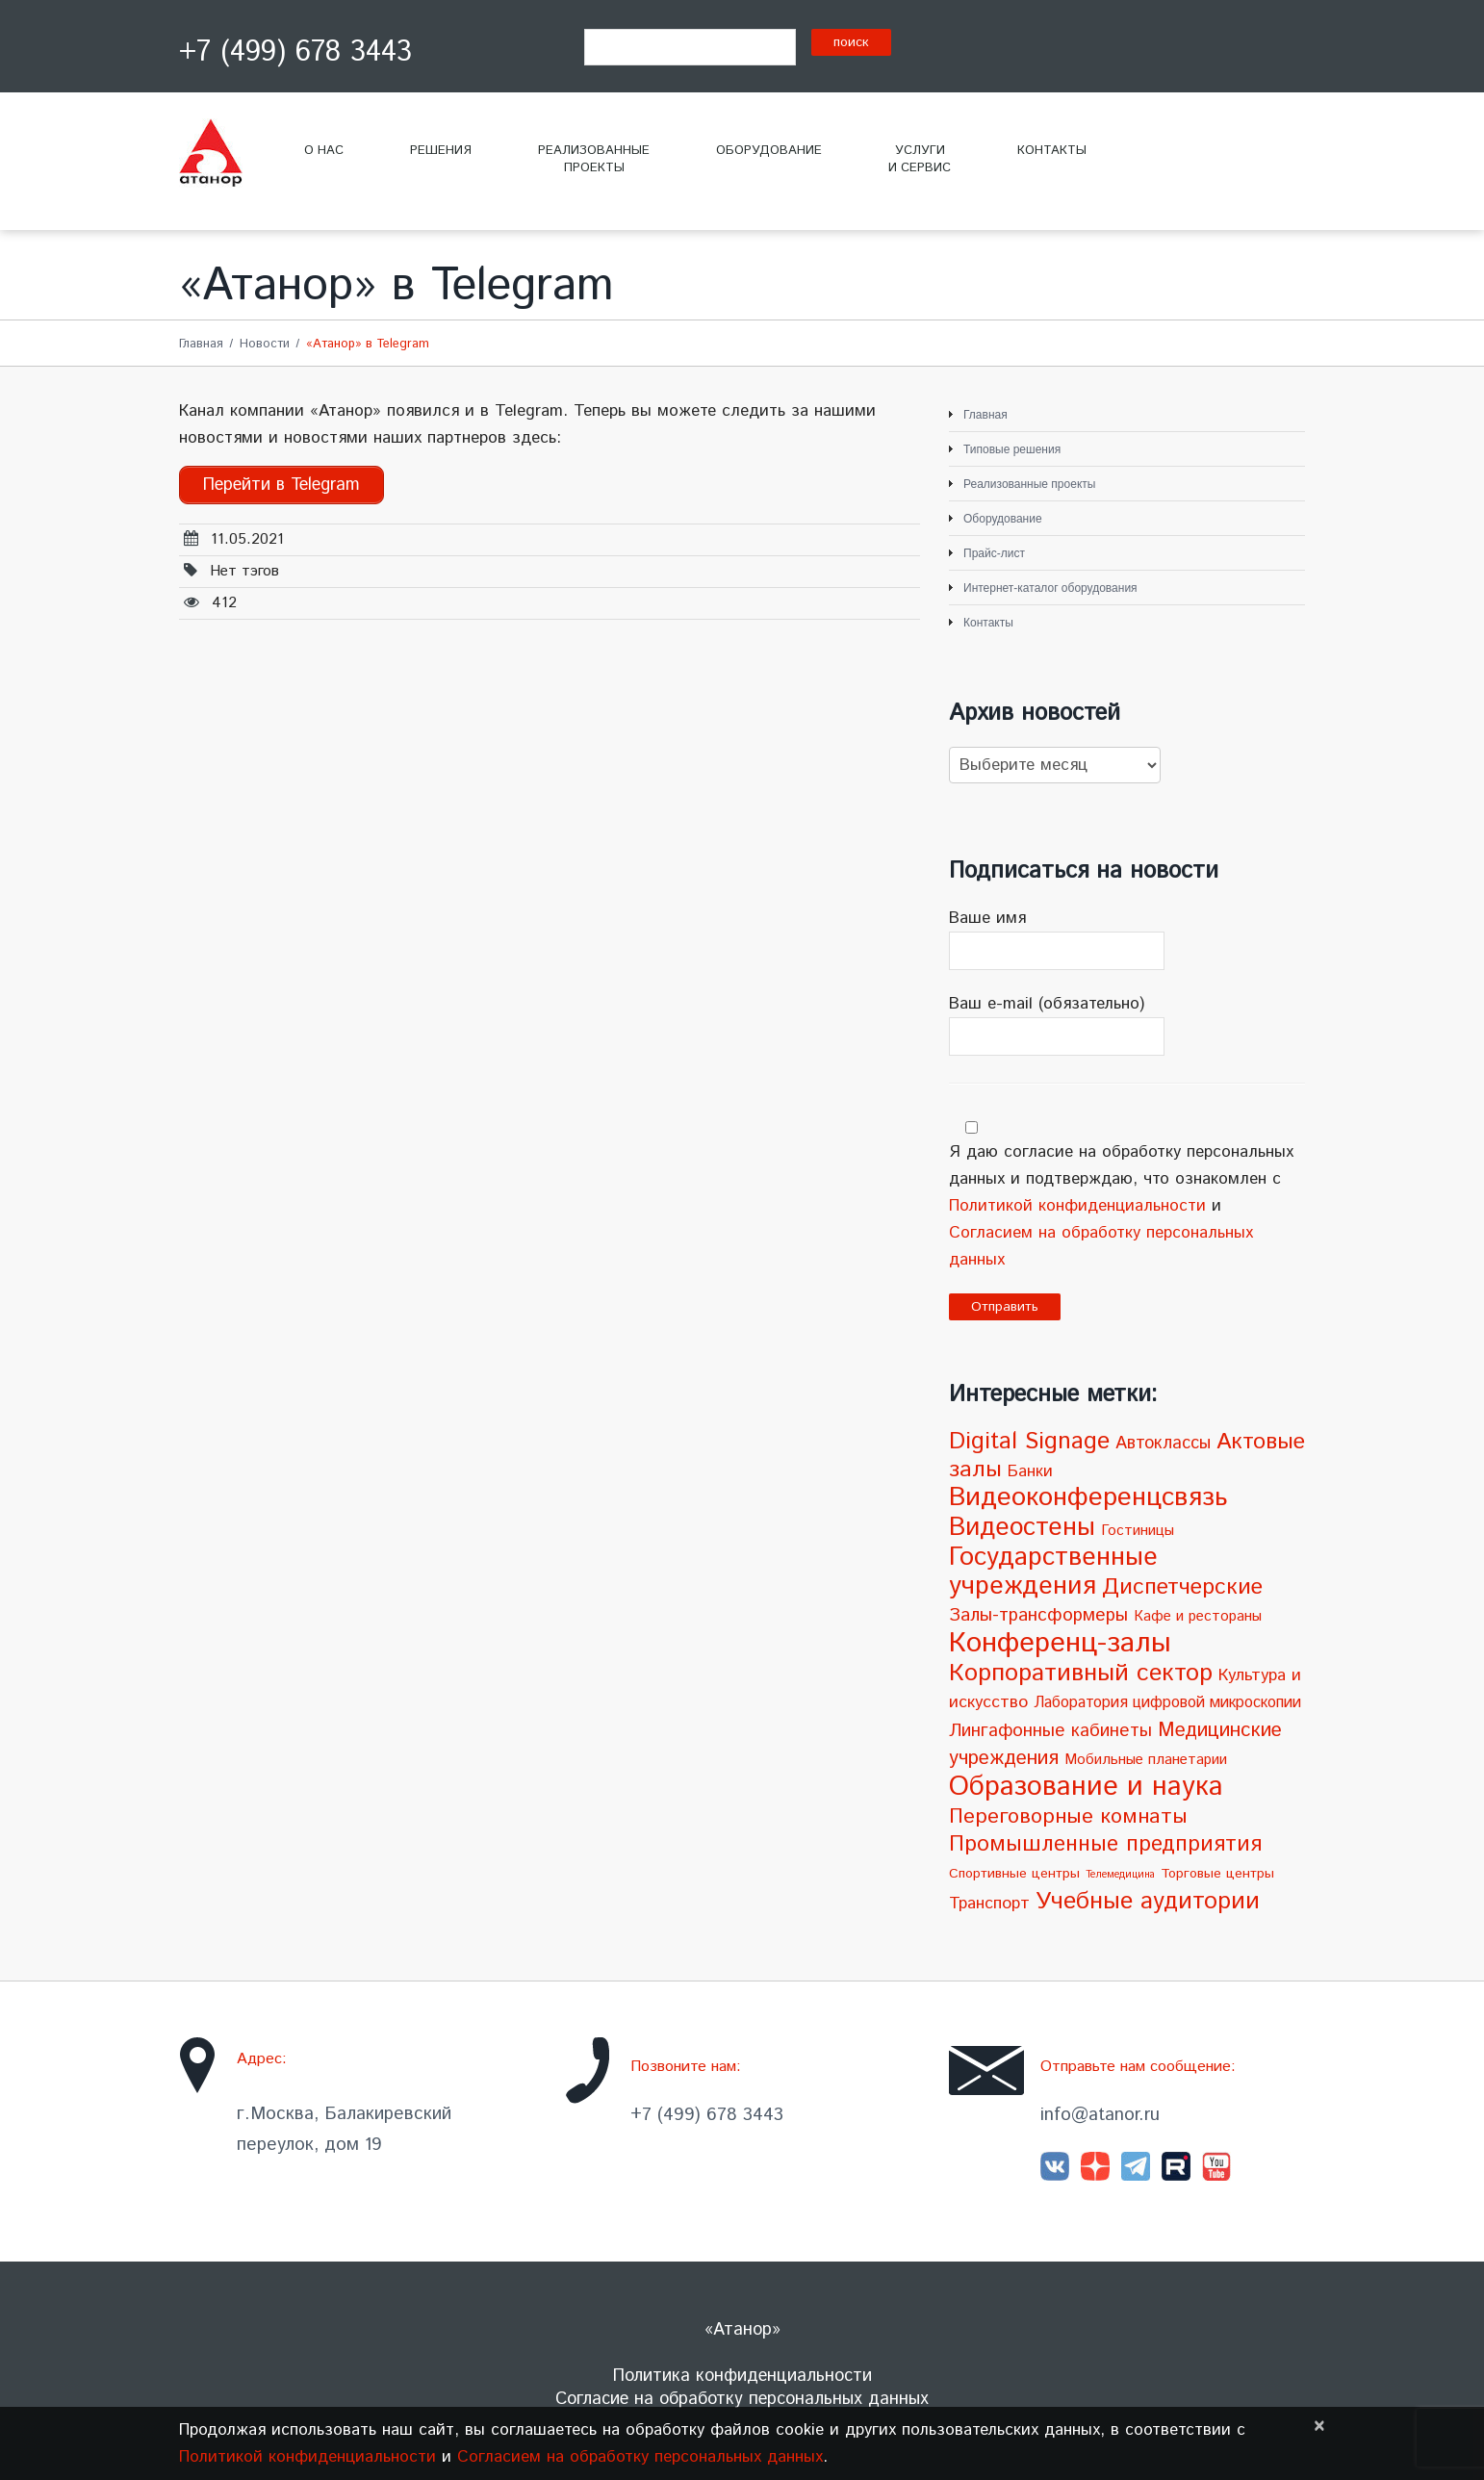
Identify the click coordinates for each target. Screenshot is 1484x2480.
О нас (324, 150)
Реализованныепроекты (594, 159)
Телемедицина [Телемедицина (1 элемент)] (1120, 1874)
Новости (265, 344)
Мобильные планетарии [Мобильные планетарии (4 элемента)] (1145, 1760)
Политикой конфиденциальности (1077, 1205)
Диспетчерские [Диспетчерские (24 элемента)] (1182, 1587)
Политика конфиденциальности (742, 2376)
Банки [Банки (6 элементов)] (1030, 1471)
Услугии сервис (919, 159)
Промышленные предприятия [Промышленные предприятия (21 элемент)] (1105, 1844)
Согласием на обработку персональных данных (640, 2456)
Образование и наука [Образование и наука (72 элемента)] (1086, 1786)
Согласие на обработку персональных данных (742, 2399)
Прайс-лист (994, 553)
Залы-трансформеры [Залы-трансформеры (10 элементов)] (1038, 1615)
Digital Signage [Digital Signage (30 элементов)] (1029, 1441)
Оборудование (769, 150)
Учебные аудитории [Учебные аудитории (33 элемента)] (1148, 1901)
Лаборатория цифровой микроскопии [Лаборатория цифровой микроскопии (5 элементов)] (1167, 1703)
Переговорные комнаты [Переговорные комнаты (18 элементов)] (1068, 1816)
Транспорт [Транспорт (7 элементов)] (989, 1903)
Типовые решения (1012, 449)
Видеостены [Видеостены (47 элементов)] (1022, 1527)
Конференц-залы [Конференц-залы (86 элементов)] (1060, 1643)
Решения (441, 150)
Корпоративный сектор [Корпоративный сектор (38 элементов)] (1081, 1673)
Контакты (1052, 150)
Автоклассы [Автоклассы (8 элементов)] (1163, 1443)
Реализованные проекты (1029, 484)
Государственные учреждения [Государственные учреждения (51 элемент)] (1053, 1572)
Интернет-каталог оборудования (1050, 588)
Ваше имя (1127, 938)
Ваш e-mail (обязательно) (1127, 1024)
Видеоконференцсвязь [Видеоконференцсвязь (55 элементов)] (1088, 1498)
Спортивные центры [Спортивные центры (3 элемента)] (1014, 1873)
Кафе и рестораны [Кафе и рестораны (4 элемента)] (1198, 1616)
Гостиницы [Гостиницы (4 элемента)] (1137, 1531)
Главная (201, 344)
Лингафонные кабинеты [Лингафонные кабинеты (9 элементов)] (1050, 1731)
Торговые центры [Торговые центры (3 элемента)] (1217, 1873)
